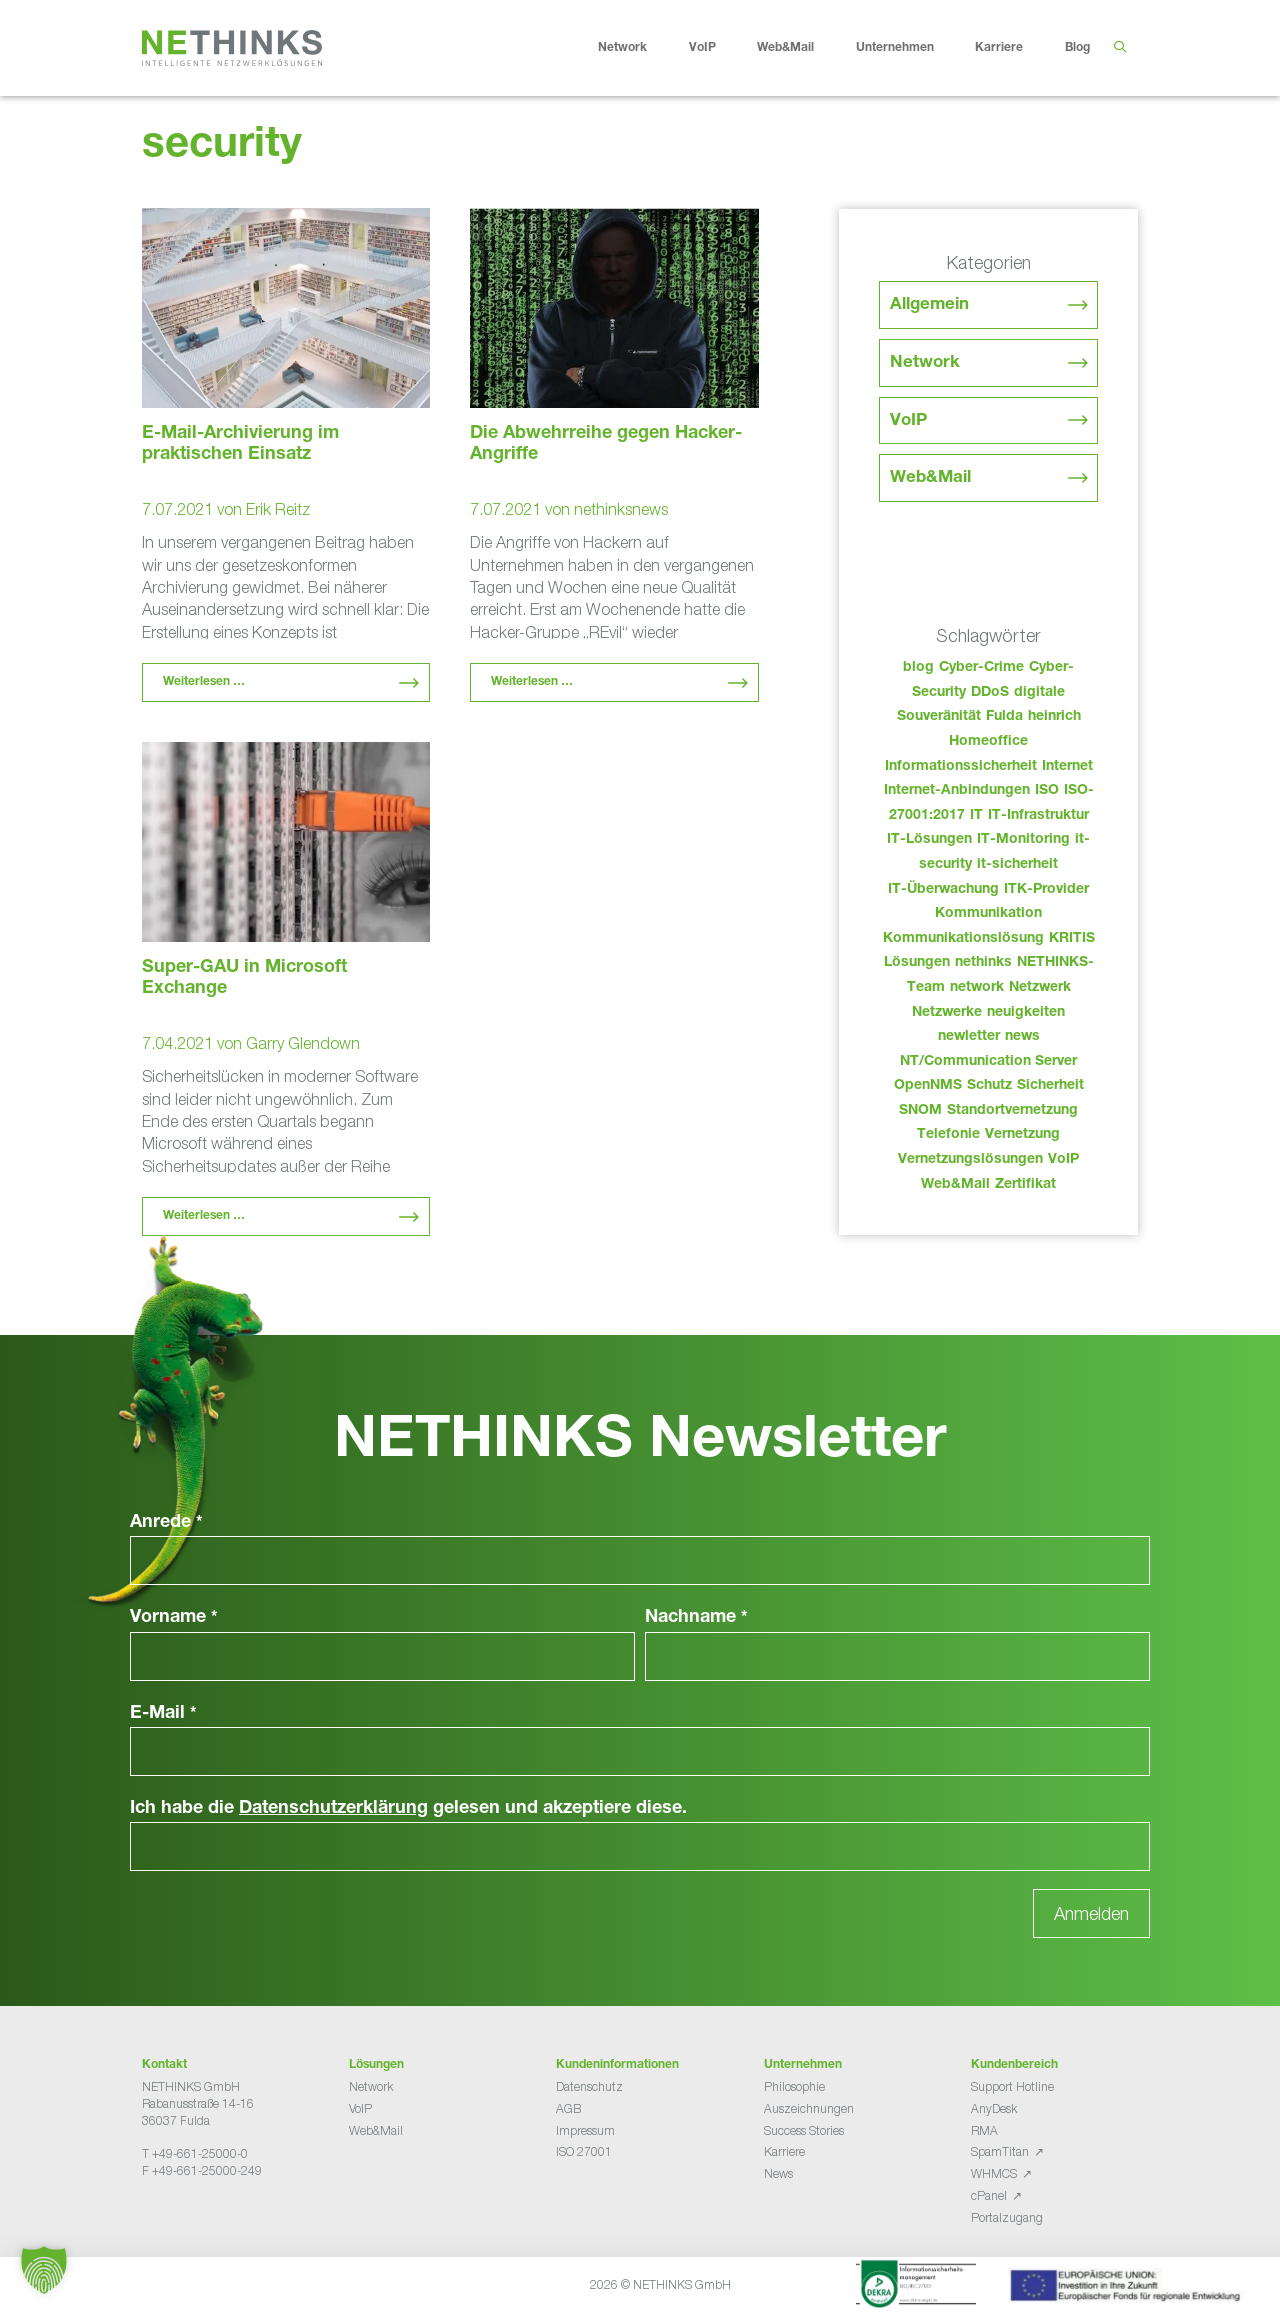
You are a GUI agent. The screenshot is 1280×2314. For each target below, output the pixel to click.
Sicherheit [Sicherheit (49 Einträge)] (1050, 1086)
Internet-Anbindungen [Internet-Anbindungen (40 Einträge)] (957, 791)
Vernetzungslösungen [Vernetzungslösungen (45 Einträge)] (970, 1160)
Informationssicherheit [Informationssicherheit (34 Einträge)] (961, 767)
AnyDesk (994, 2108)
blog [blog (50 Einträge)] (918, 668)
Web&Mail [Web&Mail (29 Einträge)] (955, 1185)
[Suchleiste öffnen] (1119, 48)
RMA (984, 2130)
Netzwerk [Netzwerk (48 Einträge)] (1040, 988)
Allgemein (929, 305)
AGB (568, 2108)
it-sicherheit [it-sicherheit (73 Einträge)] (1017, 865)
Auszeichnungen (809, 2108)
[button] (44, 2270)
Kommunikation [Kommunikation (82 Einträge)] (988, 914)
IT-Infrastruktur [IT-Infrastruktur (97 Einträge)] (1038, 816)
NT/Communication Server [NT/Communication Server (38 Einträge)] (988, 1062)
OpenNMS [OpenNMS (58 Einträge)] (928, 1086)
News (778, 2173)
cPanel (989, 2195)
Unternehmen (910, 48)
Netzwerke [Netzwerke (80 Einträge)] (947, 1013)
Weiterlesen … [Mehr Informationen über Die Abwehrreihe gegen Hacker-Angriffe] (532, 682)
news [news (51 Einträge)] (1022, 1037)
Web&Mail (801, 48)
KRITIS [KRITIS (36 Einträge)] (1072, 939)
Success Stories (804, 2130)
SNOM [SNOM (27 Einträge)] (920, 1111)
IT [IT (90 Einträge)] (976, 816)
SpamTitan (1000, 2151)
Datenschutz (589, 2086)
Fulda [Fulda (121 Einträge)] (1004, 717)
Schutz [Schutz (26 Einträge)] (989, 1086)
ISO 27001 (584, 2151)
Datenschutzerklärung (333, 1809)
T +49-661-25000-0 (195, 2153)
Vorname (174, 1618)
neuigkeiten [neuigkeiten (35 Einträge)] (1026, 1013)
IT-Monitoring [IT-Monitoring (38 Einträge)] (1023, 840)
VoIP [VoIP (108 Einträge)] (1063, 1160)
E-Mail (163, 1714)
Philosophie (794, 2086)
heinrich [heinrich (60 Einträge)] (1054, 717)
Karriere (1014, 48)
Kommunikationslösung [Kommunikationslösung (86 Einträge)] (963, 939)
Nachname (696, 1618)
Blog (1077, 48)
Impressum (585, 2130)
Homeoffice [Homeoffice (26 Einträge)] (988, 742)
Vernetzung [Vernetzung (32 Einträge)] (1022, 1135)
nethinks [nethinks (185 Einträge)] (983, 963)
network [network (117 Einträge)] (977, 988)
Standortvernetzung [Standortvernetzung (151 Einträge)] (1012, 1111)
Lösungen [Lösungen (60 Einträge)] (917, 963)
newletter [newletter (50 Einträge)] (969, 1037)
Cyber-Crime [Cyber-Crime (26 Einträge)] (981, 668)
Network (638, 48)
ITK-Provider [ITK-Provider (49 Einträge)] (1046, 890)
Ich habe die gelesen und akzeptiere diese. (408, 1809)
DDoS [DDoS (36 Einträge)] (990, 693)
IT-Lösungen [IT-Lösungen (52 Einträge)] (929, 840)
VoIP (718, 48)
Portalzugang (1007, 2217)
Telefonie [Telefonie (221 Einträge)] (948, 1135)
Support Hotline (1012, 2086)
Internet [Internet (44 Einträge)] (1067, 767)
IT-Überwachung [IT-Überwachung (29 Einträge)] (943, 890)
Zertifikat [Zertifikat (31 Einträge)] (1025, 1185)
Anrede (166, 1523)
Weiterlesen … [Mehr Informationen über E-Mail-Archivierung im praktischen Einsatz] (204, 682)
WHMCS (994, 2173)
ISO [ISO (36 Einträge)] (1047, 791)
